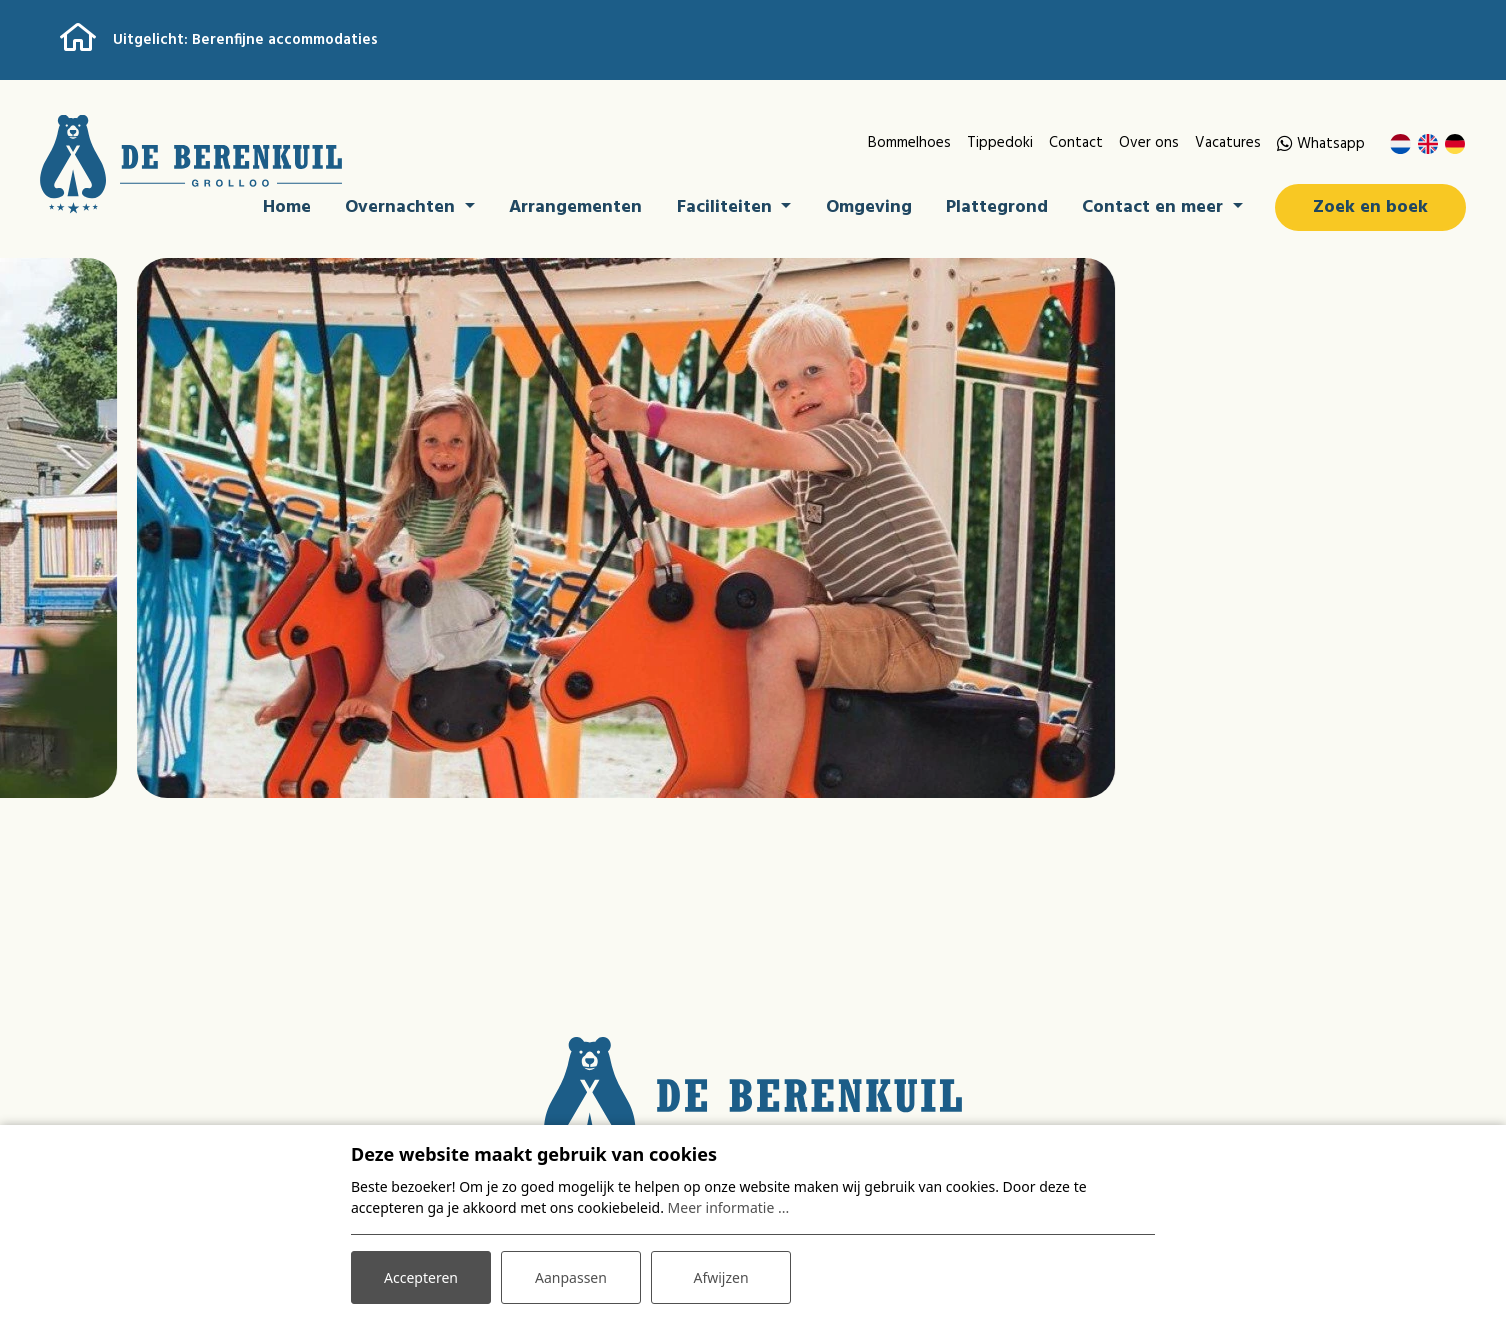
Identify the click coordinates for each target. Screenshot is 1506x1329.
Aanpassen (571, 1277)
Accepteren (421, 1277)
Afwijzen (720, 1277)
